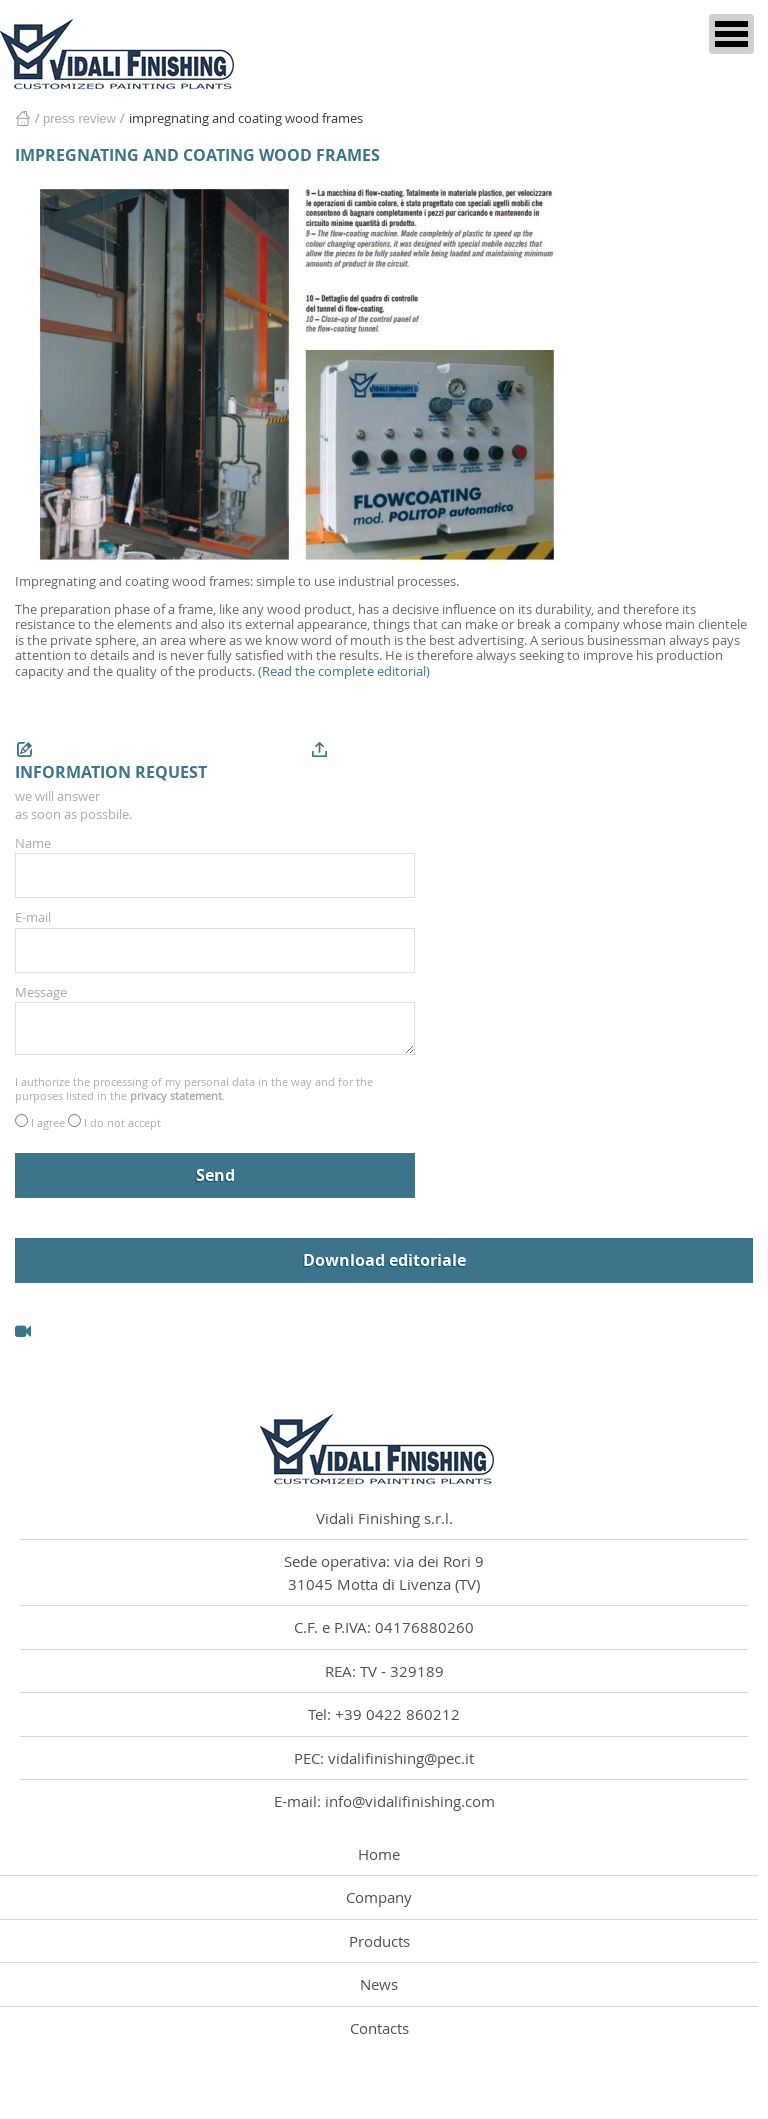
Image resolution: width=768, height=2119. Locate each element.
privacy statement (176, 1095)
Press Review (79, 118)
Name (33, 843)
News (379, 1984)
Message (41, 992)
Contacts (379, 2028)
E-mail (33, 917)
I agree (49, 1122)
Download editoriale (384, 1260)
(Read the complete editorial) (344, 671)
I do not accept (122, 1122)
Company (379, 1897)
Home (22, 118)
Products (379, 1941)
